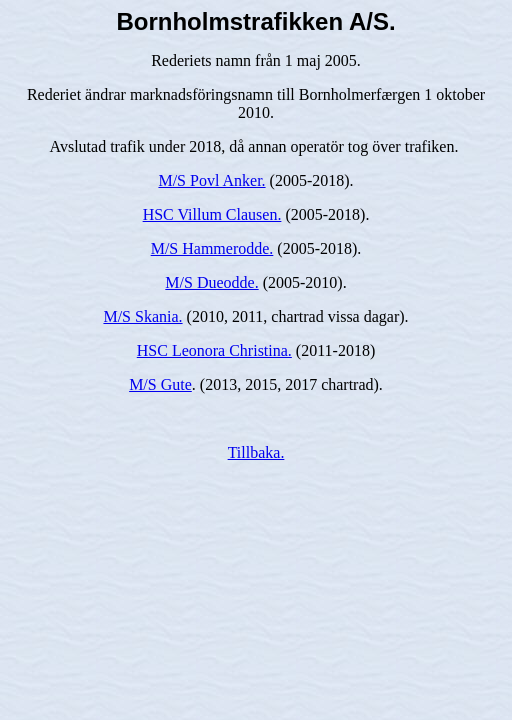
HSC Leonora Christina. (214, 350)
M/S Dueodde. (211, 282)
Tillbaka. (256, 452)
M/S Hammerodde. (212, 248)
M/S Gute (160, 384)
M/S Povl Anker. (211, 180)
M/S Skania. (142, 316)
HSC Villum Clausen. (212, 214)
